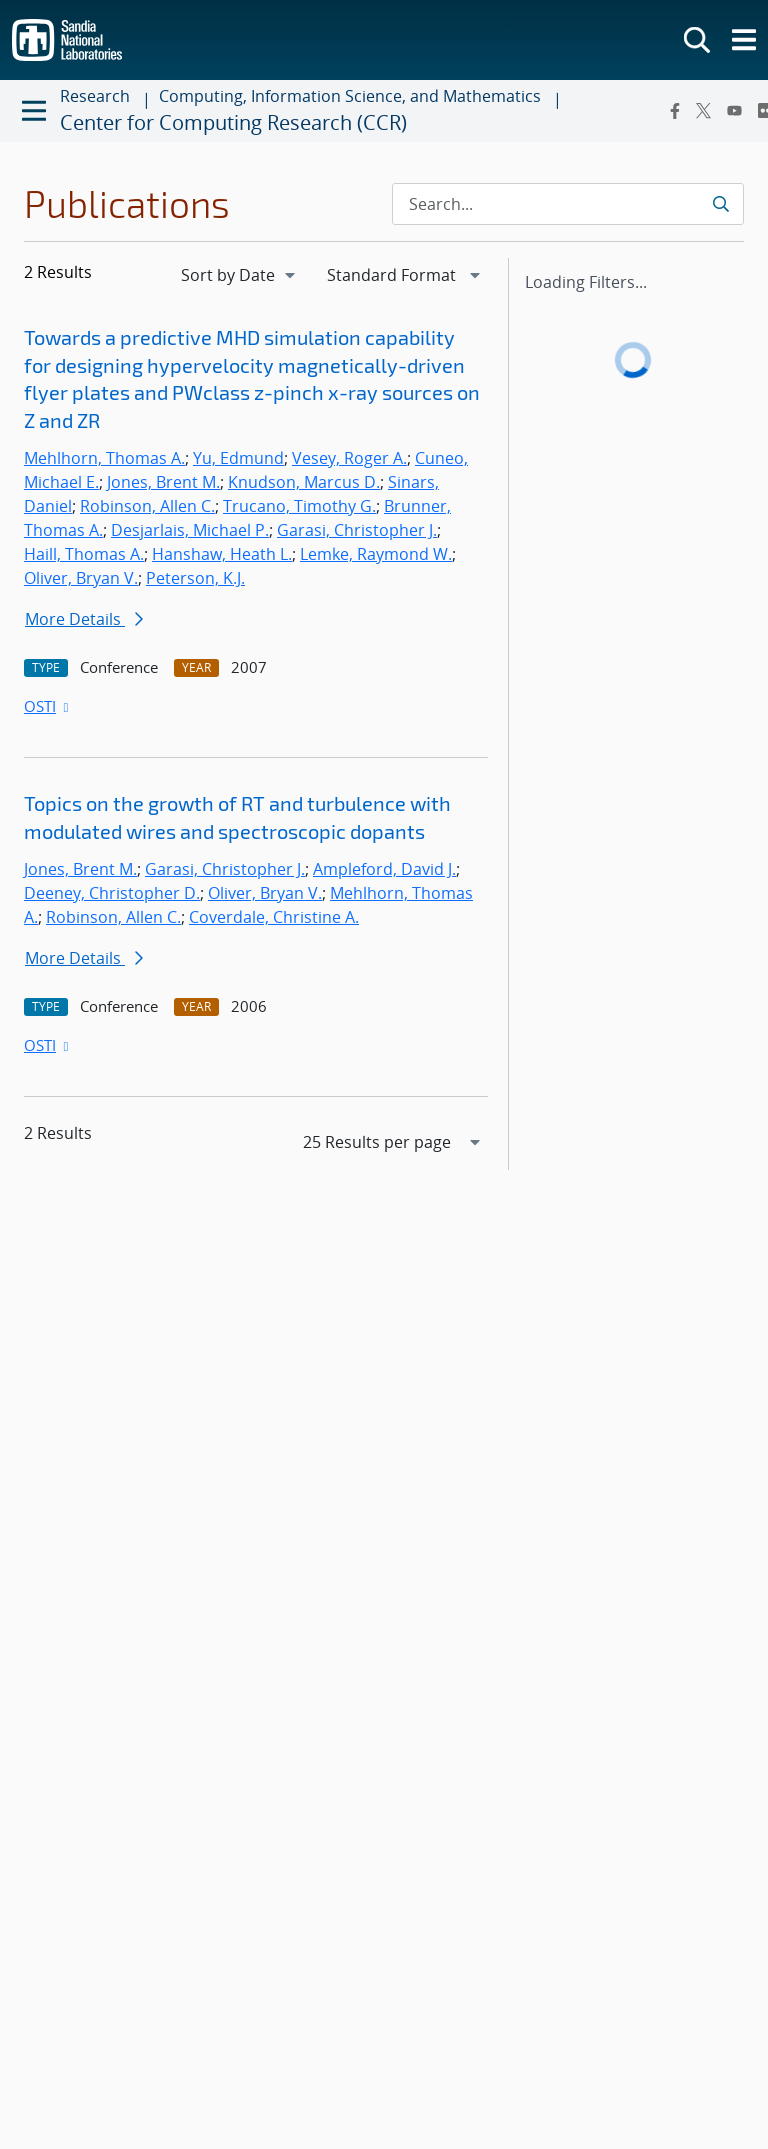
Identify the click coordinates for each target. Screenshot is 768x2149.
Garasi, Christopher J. (357, 530)
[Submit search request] (720, 204)
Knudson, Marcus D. (304, 482)
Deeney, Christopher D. (112, 893)
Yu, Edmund (238, 458)
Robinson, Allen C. (147, 506)
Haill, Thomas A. (84, 554)
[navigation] (240, 275)
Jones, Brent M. (163, 482)
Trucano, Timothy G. (299, 506)
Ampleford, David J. (384, 869)
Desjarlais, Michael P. (190, 530)
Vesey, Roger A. (349, 458)
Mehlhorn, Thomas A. (104, 458)
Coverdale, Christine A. (274, 917)
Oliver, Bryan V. (81, 578)
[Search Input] (568, 204)
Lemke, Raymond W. (376, 554)
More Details (84, 619)
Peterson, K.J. (195, 578)
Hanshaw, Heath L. (222, 554)
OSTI (48, 706)
